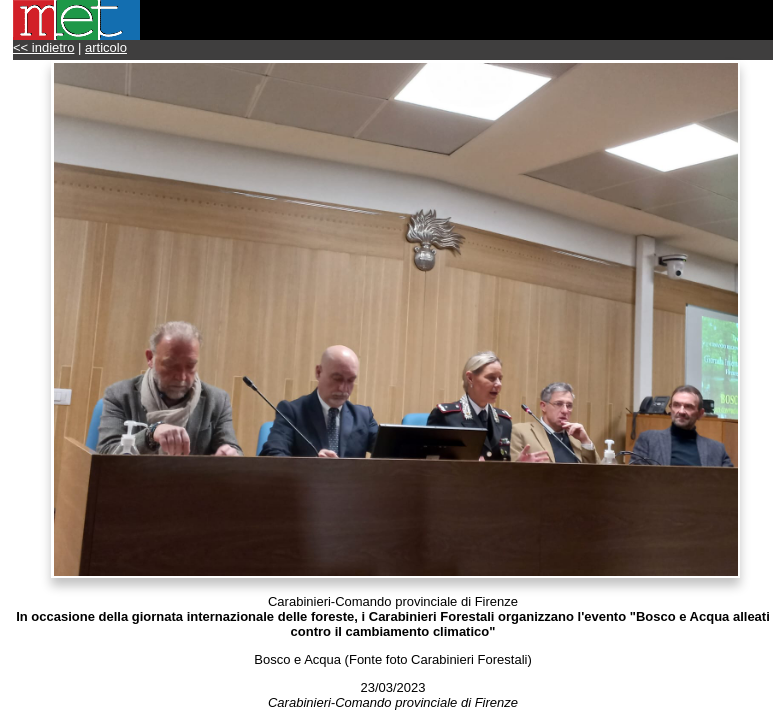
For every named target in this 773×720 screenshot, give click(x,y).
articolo (106, 47)
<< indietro (43, 47)
